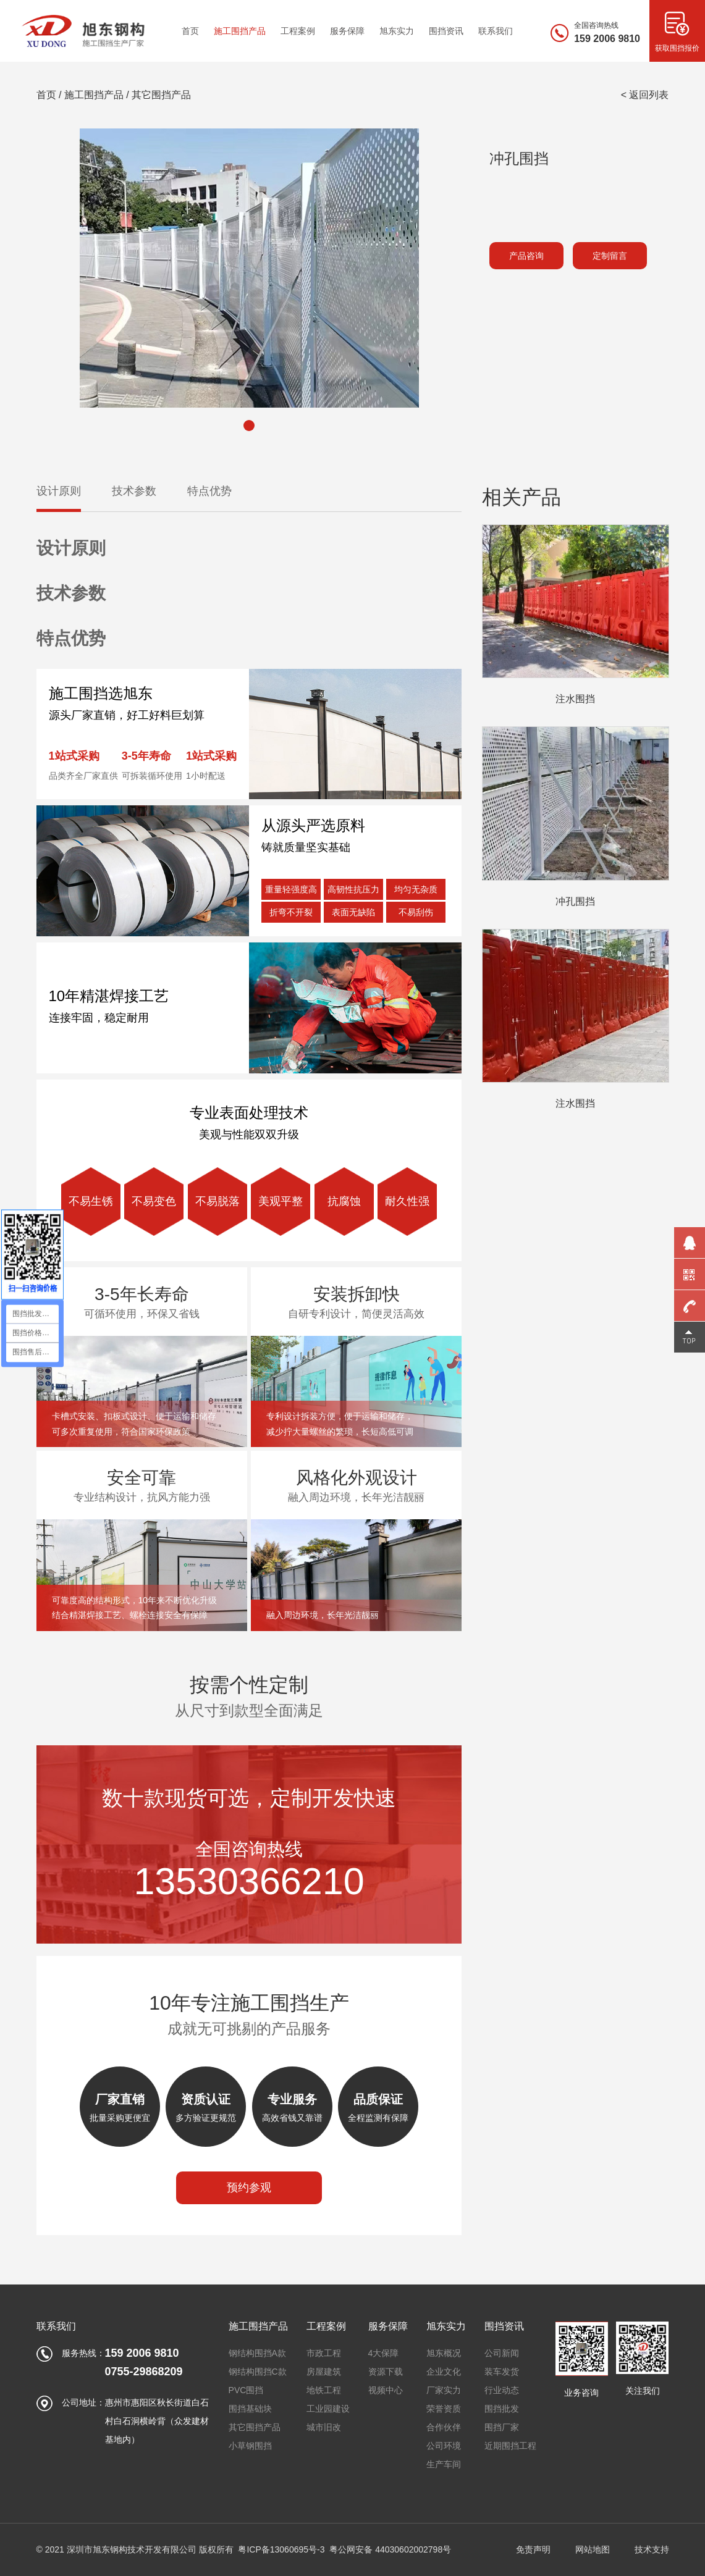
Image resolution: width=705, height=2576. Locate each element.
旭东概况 (443, 2353)
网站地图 (592, 2549)
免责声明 (533, 2549)
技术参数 (134, 491)
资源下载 (385, 2372)
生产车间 (443, 2464)
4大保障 (383, 2353)
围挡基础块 (250, 2409)
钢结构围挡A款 (257, 2353)
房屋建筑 (323, 2372)
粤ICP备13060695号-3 (281, 2549)
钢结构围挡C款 (258, 2372)
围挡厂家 (501, 2427)
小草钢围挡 (250, 2446)
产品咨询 (526, 256)
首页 (46, 95)
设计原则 (58, 491)
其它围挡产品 (161, 95)
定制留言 (610, 256)
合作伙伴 (443, 2427)
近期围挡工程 (510, 2446)
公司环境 (443, 2446)
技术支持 (652, 2549)
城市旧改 (323, 2427)
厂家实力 (443, 2390)
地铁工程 (323, 2390)
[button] (249, 425)
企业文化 (443, 2372)
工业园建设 (328, 2409)
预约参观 (249, 2187)
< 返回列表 (645, 95)
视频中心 (385, 2390)
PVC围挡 (246, 2390)
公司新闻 (501, 2353)
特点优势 (209, 491)
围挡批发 (501, 2409)
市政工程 (323, 2353)
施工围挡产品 (94, 95)
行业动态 (501, 2390)
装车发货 (501, 2372)
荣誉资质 (443, 2409)
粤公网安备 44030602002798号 (390, 2549)
